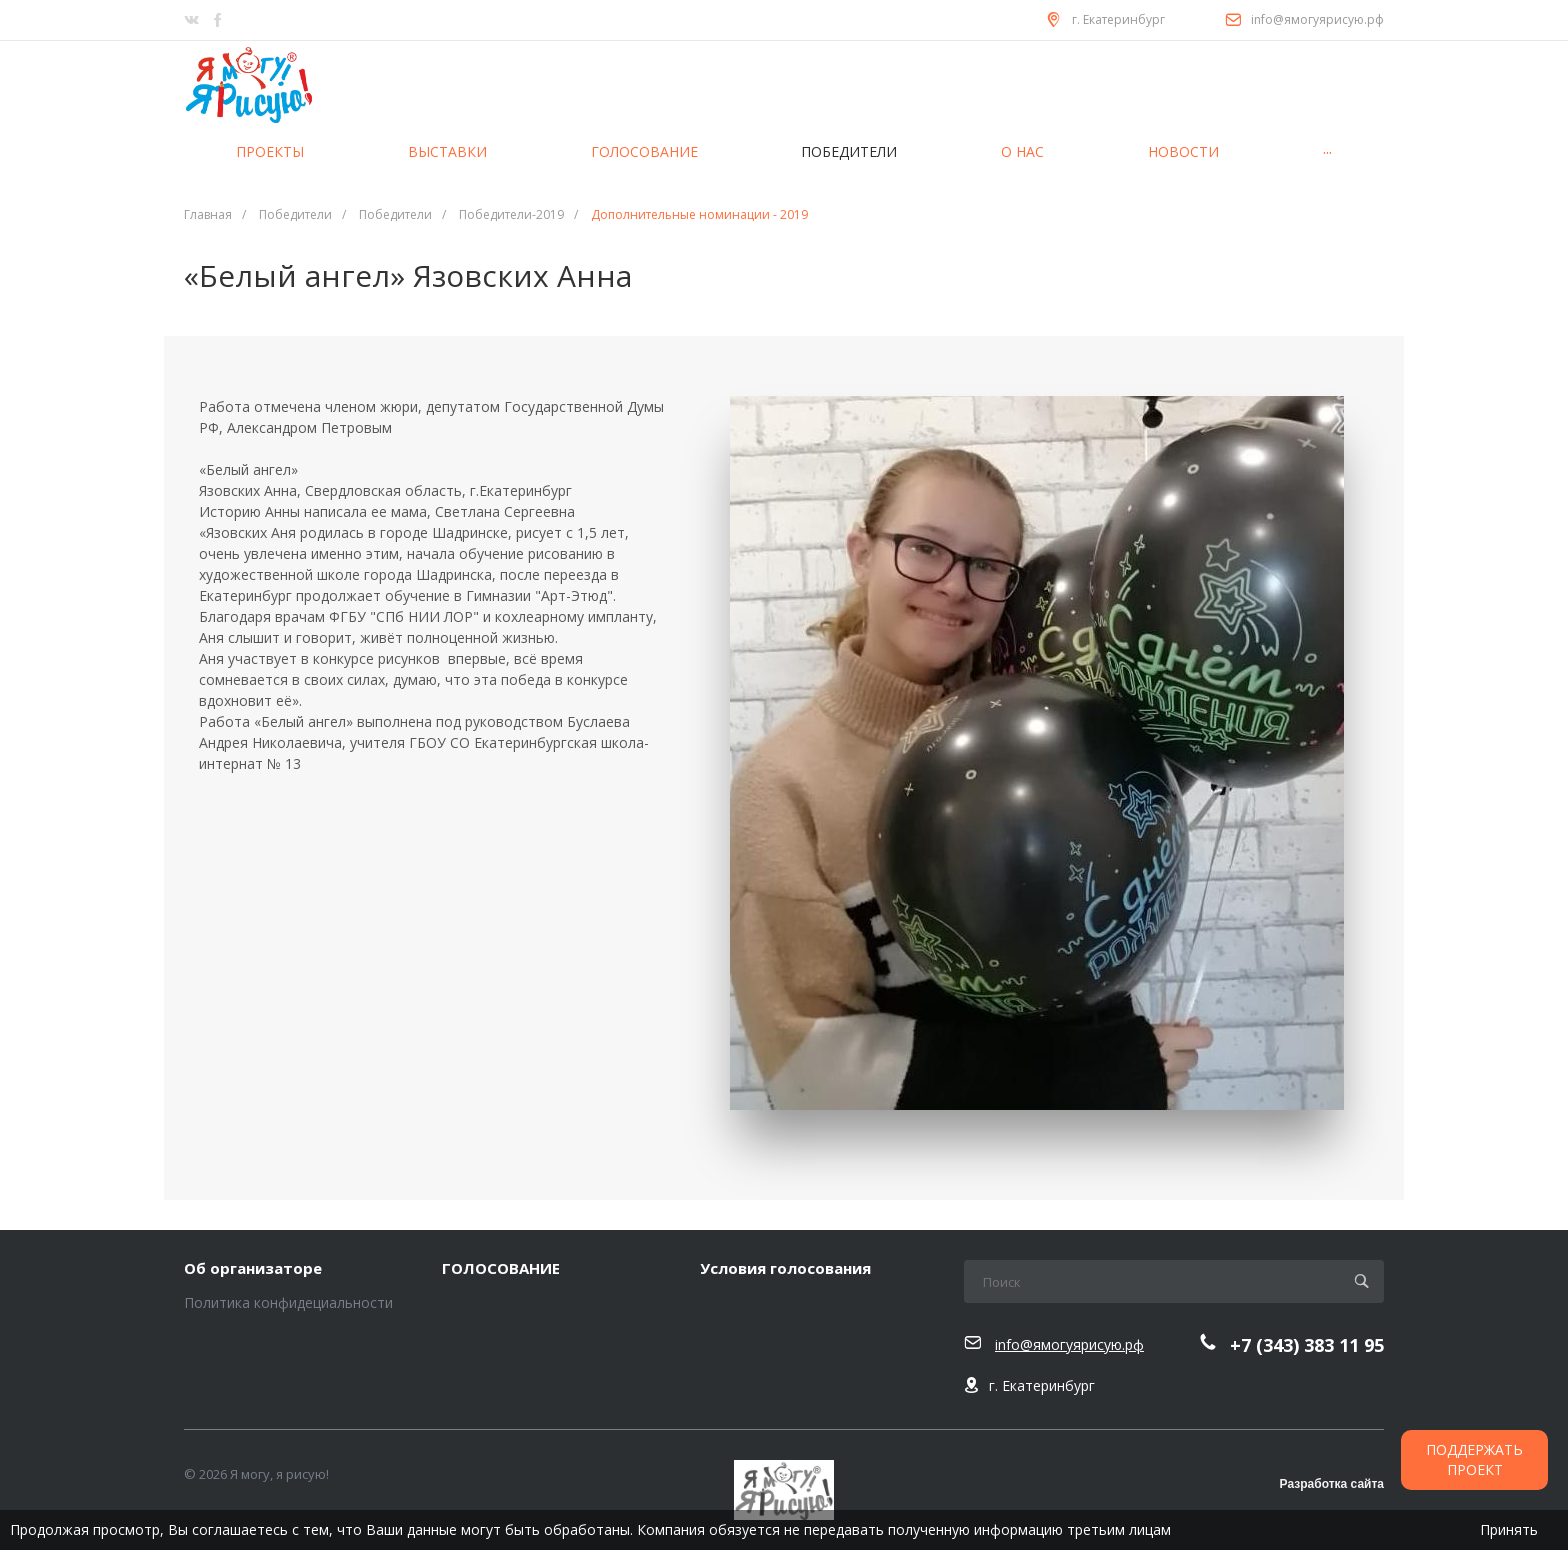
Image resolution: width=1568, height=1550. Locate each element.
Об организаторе (253, 1269)
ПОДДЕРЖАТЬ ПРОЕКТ (1474, 1459)
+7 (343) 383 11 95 (1307, 1345)
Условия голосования (785, 1269)
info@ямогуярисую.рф (1317, 19)
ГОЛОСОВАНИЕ (501, 1269)
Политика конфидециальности (288, 1302)
